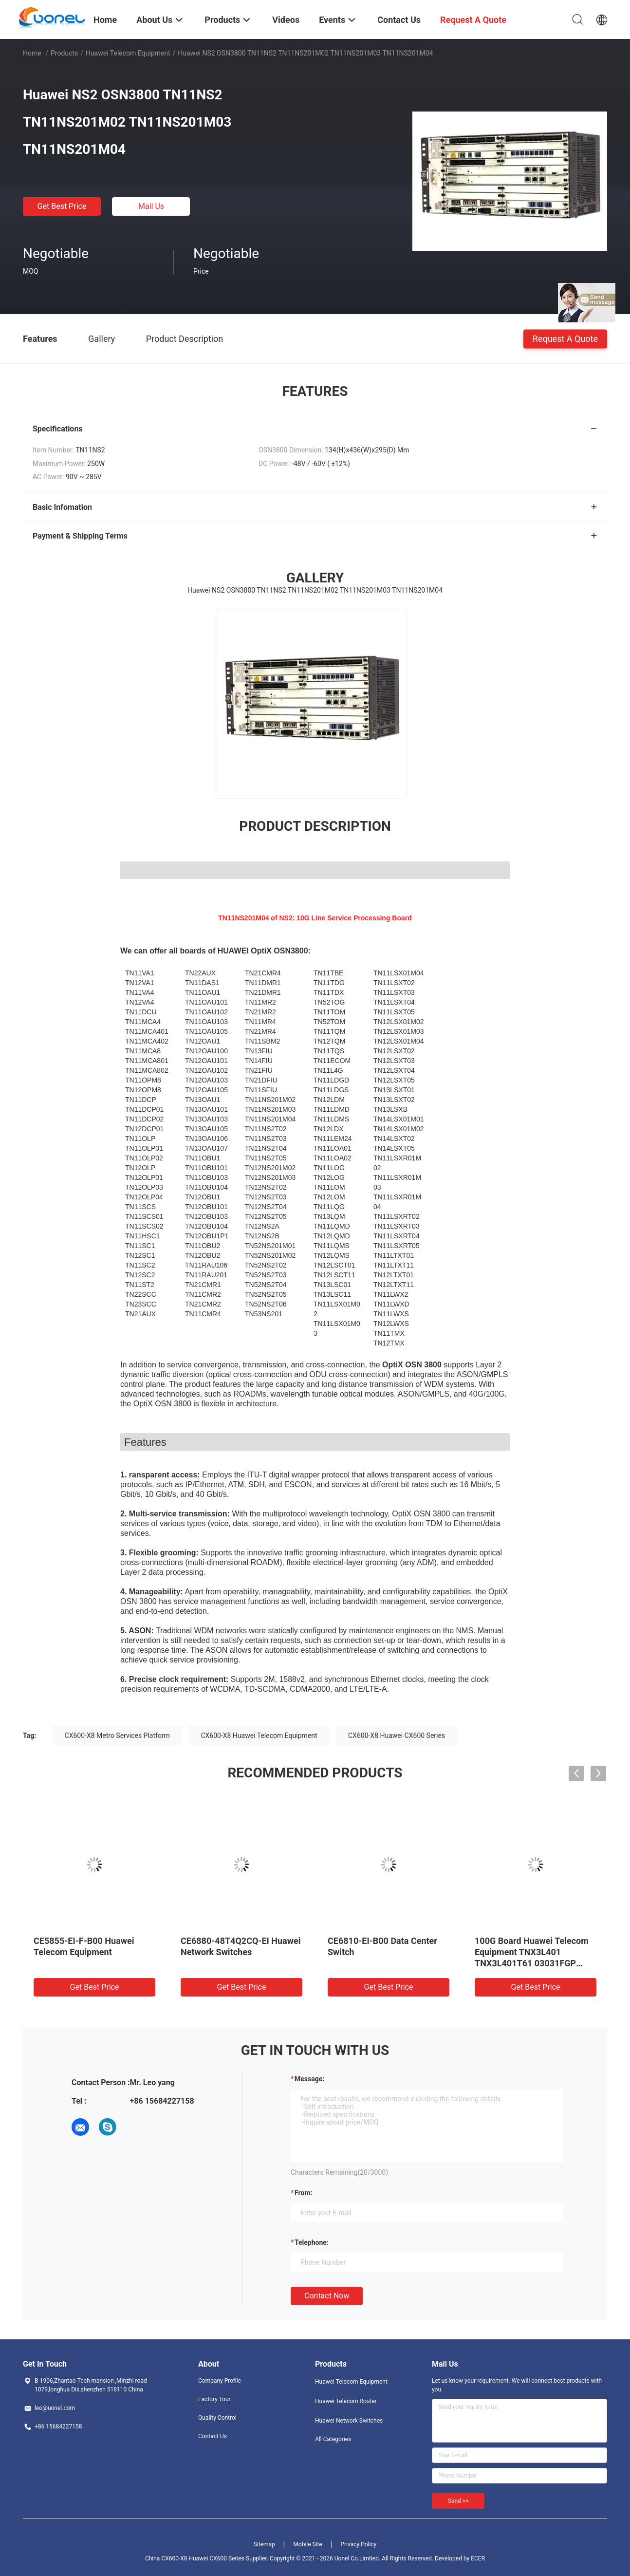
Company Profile (219, 2380)
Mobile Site (307, 2544)
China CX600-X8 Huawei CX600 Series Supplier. (207, 2558)
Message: (309, 2079)
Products (64, 53)
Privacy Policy (358, 2544)
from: (303, 2193)
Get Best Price (62, 206)
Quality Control (217, 2417)
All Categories (333, 2439)
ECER (478, 2558)
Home (32, 53)
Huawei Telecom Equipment (128, 53)
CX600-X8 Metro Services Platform (117, 1735)
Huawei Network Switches (349, 2420)
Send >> (458, 2501)
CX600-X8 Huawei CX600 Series (396, 1735)
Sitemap (264, 2544)
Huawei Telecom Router (346, 2401)
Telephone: (312, 2242)
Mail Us (151, 206)
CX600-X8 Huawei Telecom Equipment (259, 1735)
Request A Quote (565, 338)
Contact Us (212, 2436)
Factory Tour (214, 2399)
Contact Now (326, 2295)
